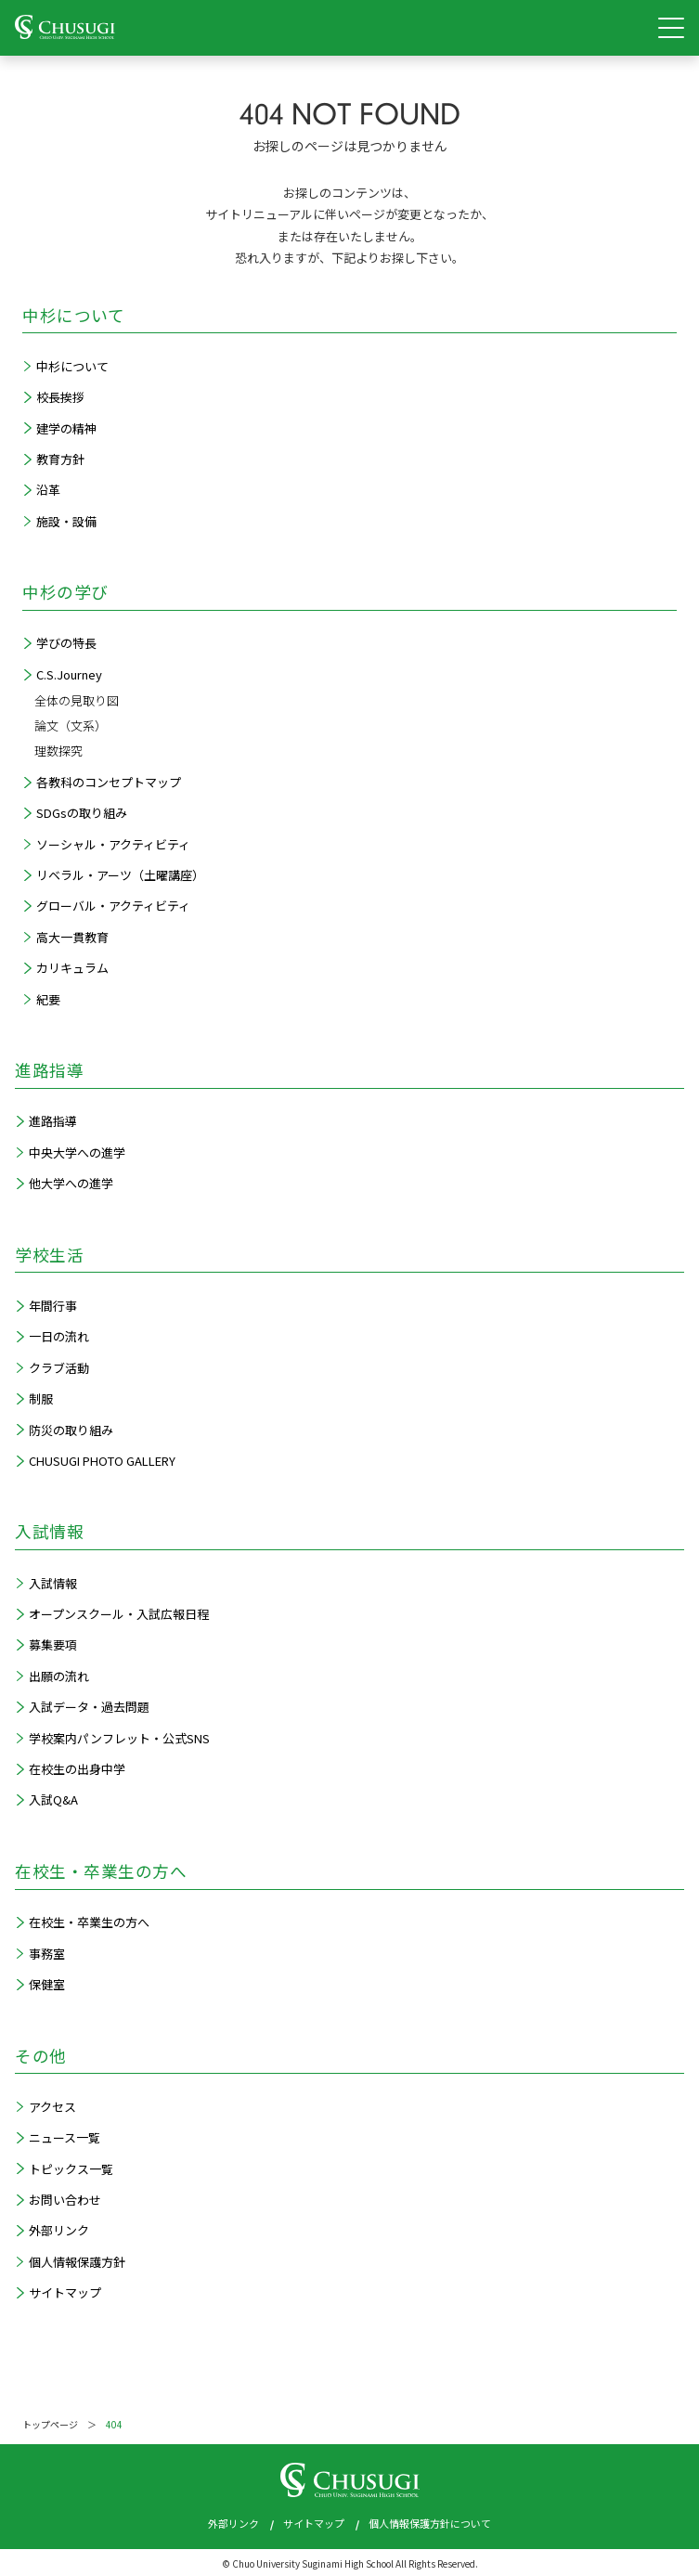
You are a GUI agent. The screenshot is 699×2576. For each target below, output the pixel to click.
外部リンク (59, 2230)
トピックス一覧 (71, 2169)
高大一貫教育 (72, 937)
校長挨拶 (60, 397)
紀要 (48, 999)
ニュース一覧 (64, 2137)
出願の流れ (59, 1676)
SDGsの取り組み (81, 813)
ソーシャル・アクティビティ (113, 844)
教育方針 (60, 459)
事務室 (47, 1953)
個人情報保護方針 (77, 2262)
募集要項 (53, 1644)
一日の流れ (59, 1336)
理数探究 (58, 750)
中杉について (72, 366)
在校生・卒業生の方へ (89, 1922)
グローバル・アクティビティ (113, 905)
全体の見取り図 (76, 700)
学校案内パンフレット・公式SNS (119, 1738)
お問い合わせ (65, 2199)
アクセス (52, 2107)
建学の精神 (66, 428)
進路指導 (53, 1121)
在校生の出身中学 (77, 1769)
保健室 (47, 1984)
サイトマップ (65, 2292)
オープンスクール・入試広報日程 (119, 1614)
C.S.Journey (69, 674)
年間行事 (53, 1305)
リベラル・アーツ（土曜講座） (120, 875)
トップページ (50, 2424)
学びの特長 (66, 643)
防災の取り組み (71, 1430)
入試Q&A (53, 1799)
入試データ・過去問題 (89, 1706)
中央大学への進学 (77, 1152)
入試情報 (53, 1583)
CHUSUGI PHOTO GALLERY (102, 1460)
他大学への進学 (71, 1183)
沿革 (48, 489)
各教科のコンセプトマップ (108, 782)
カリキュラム (72, 968)
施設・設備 (66, 521)
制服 (41, 1398)
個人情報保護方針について (430, 2523)
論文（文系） (70, 725)
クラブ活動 (59, 1368)
